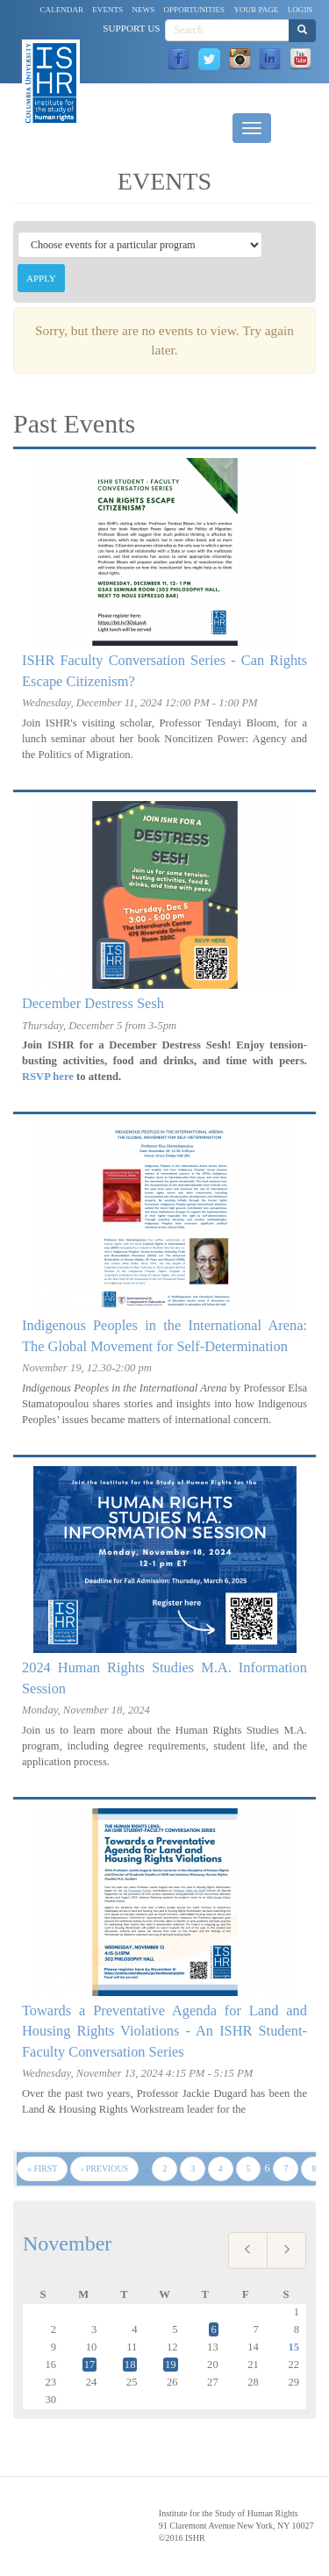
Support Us (131, 28)
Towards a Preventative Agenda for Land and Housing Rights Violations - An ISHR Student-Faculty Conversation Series (164, 2031)
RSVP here (48, 1076)
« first (42, 2168)
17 (90, 2364)
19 (170, 2364)
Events (107, 9)
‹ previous (104, 2168)
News (143, 9)
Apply (41, 278)
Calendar (62, 9)
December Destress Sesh (93, 1003)
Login (300, 9)
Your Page (255, 9)
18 (130, 2364)
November (67, 2243)
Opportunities (194, 9)
